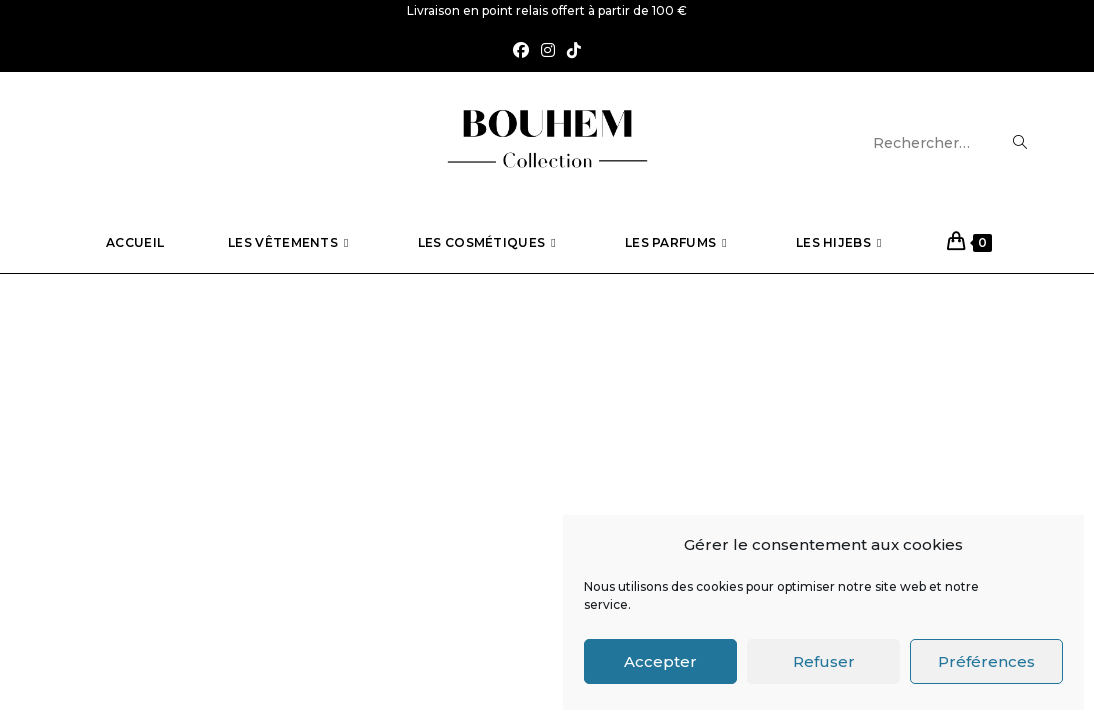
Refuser (824, 661)
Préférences (986, 661)
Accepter (660, 661)
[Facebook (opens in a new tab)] (521, 51)
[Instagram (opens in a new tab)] (548, 51)
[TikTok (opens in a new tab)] (574, 51)
